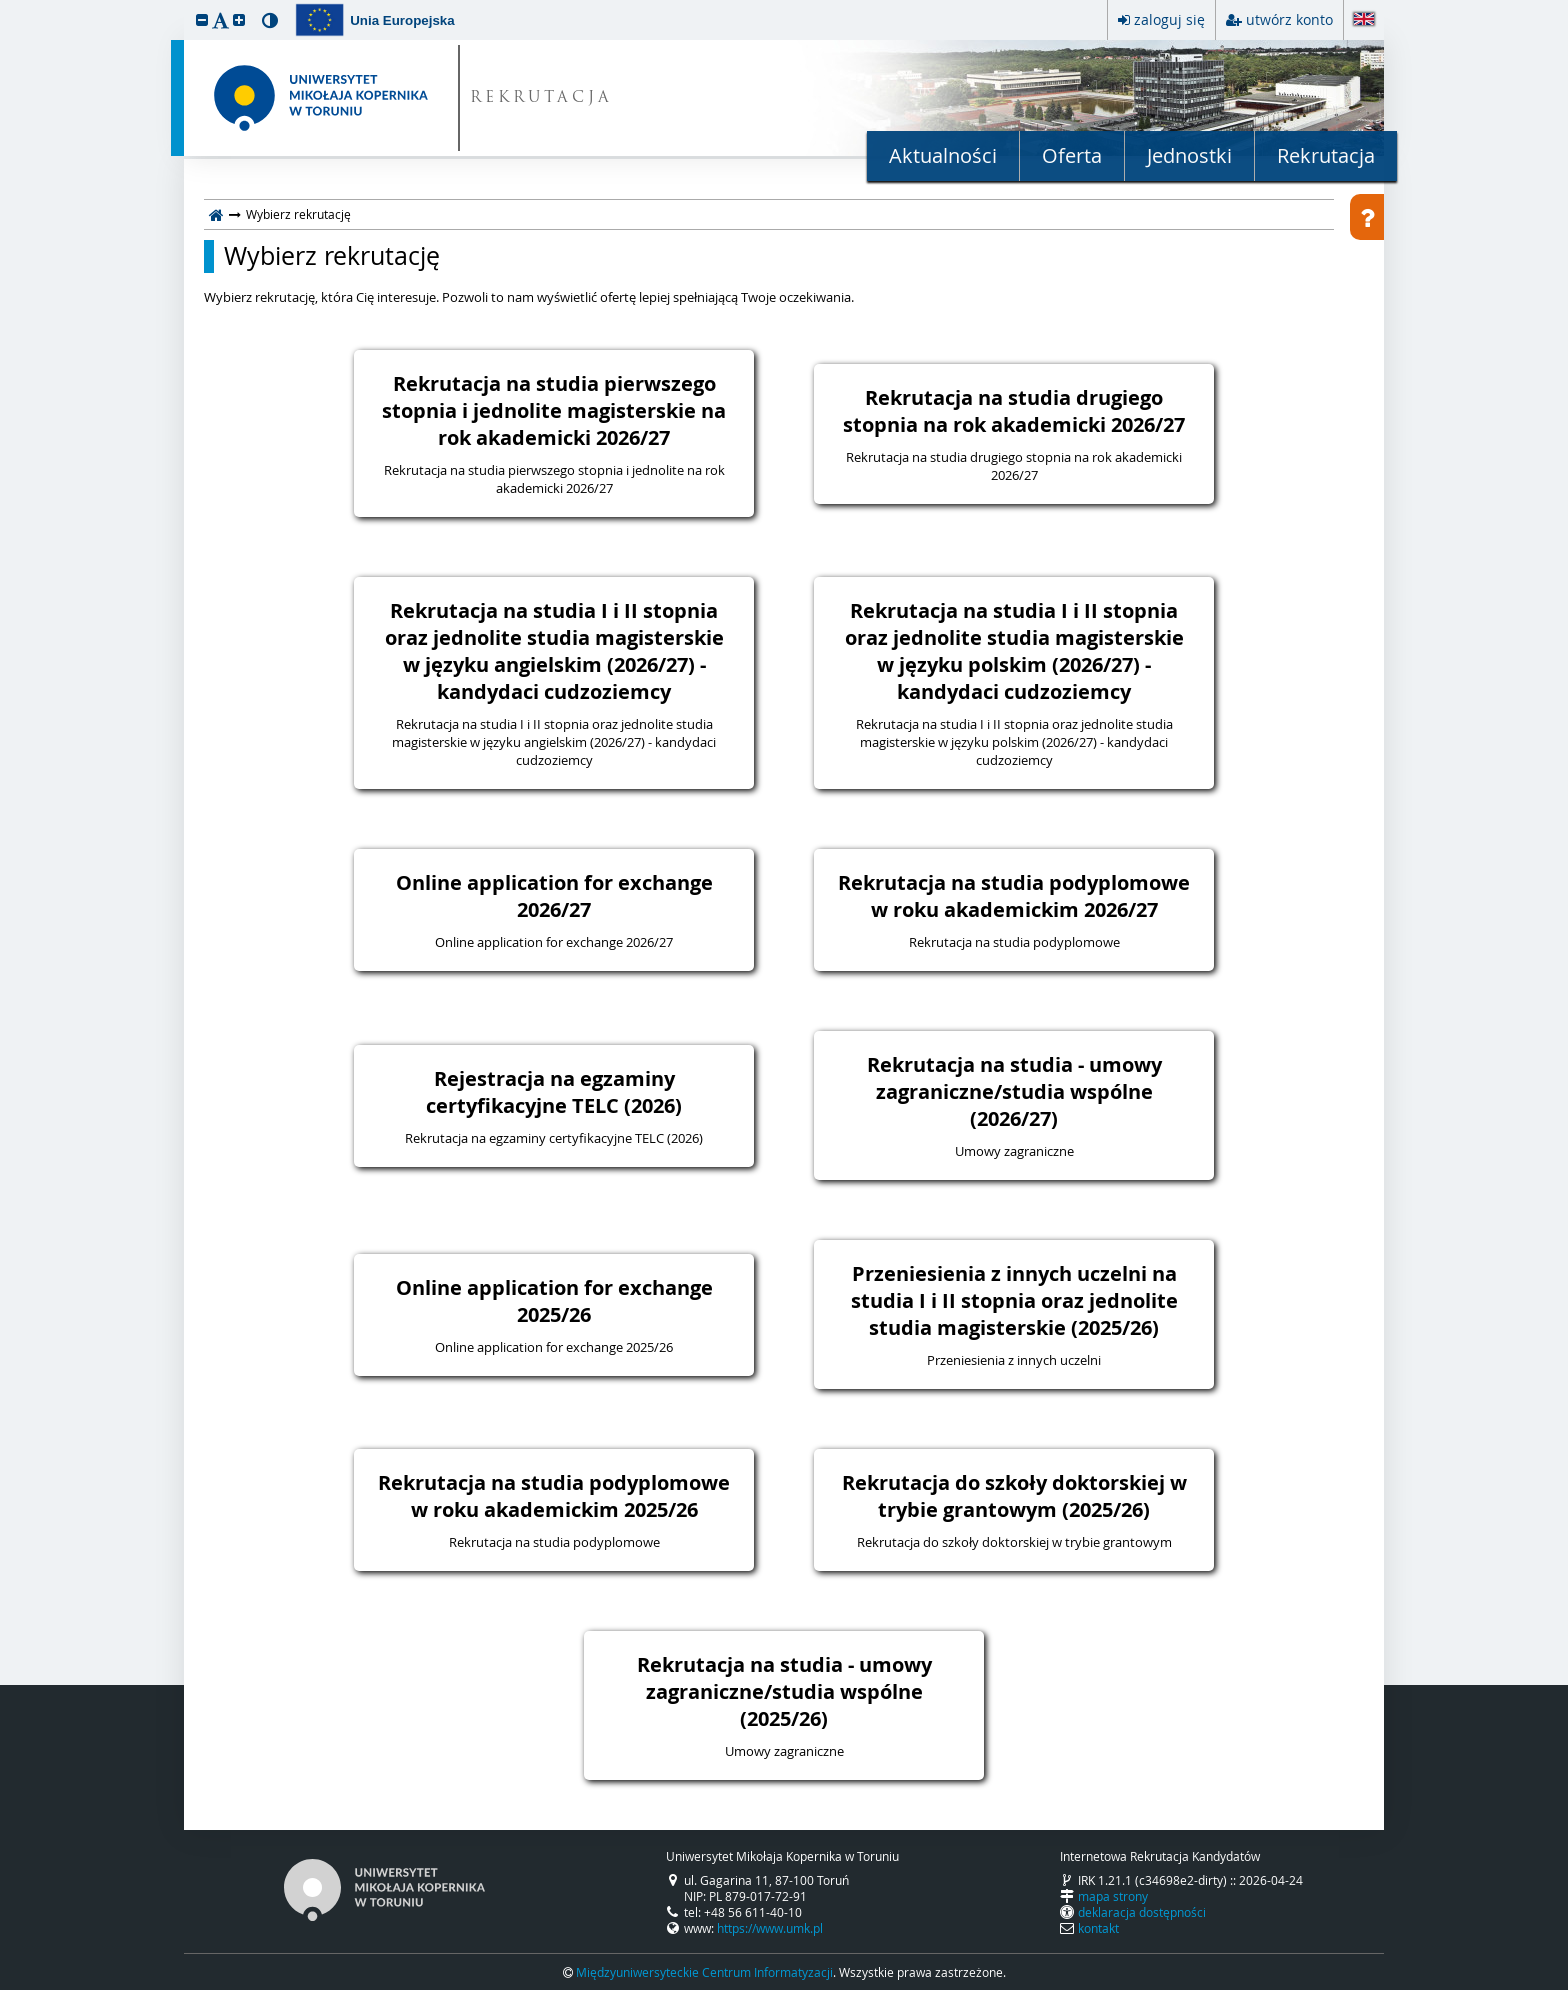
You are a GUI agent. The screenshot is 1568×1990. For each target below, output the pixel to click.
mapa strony (1113, 1896)
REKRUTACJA (541, 98)
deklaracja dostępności (1142, 1912)
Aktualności (943, 155)
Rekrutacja (1326, 155)
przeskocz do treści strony (5, 5)
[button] (202, 19)
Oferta (1072, 155)
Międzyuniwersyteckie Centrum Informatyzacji (704, 1972)
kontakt (1098, 1928)
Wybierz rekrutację (332, 256)
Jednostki (1189, 155)
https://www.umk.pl (770, 1928)
